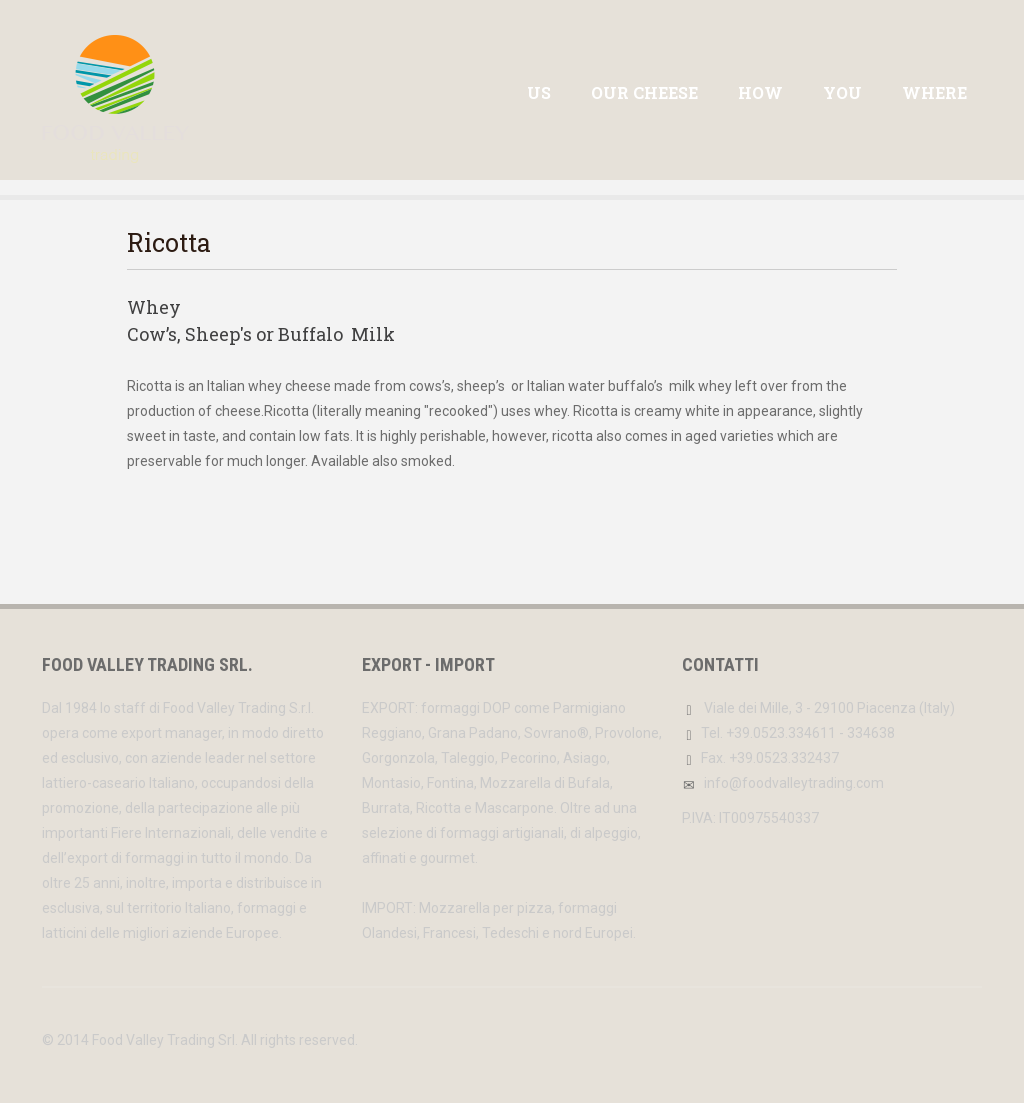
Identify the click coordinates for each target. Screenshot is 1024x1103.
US (539, 92)
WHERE (934, 92)
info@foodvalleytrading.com (794, 783)
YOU (842, 92)
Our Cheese (644, 92)
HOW (760, 92)
